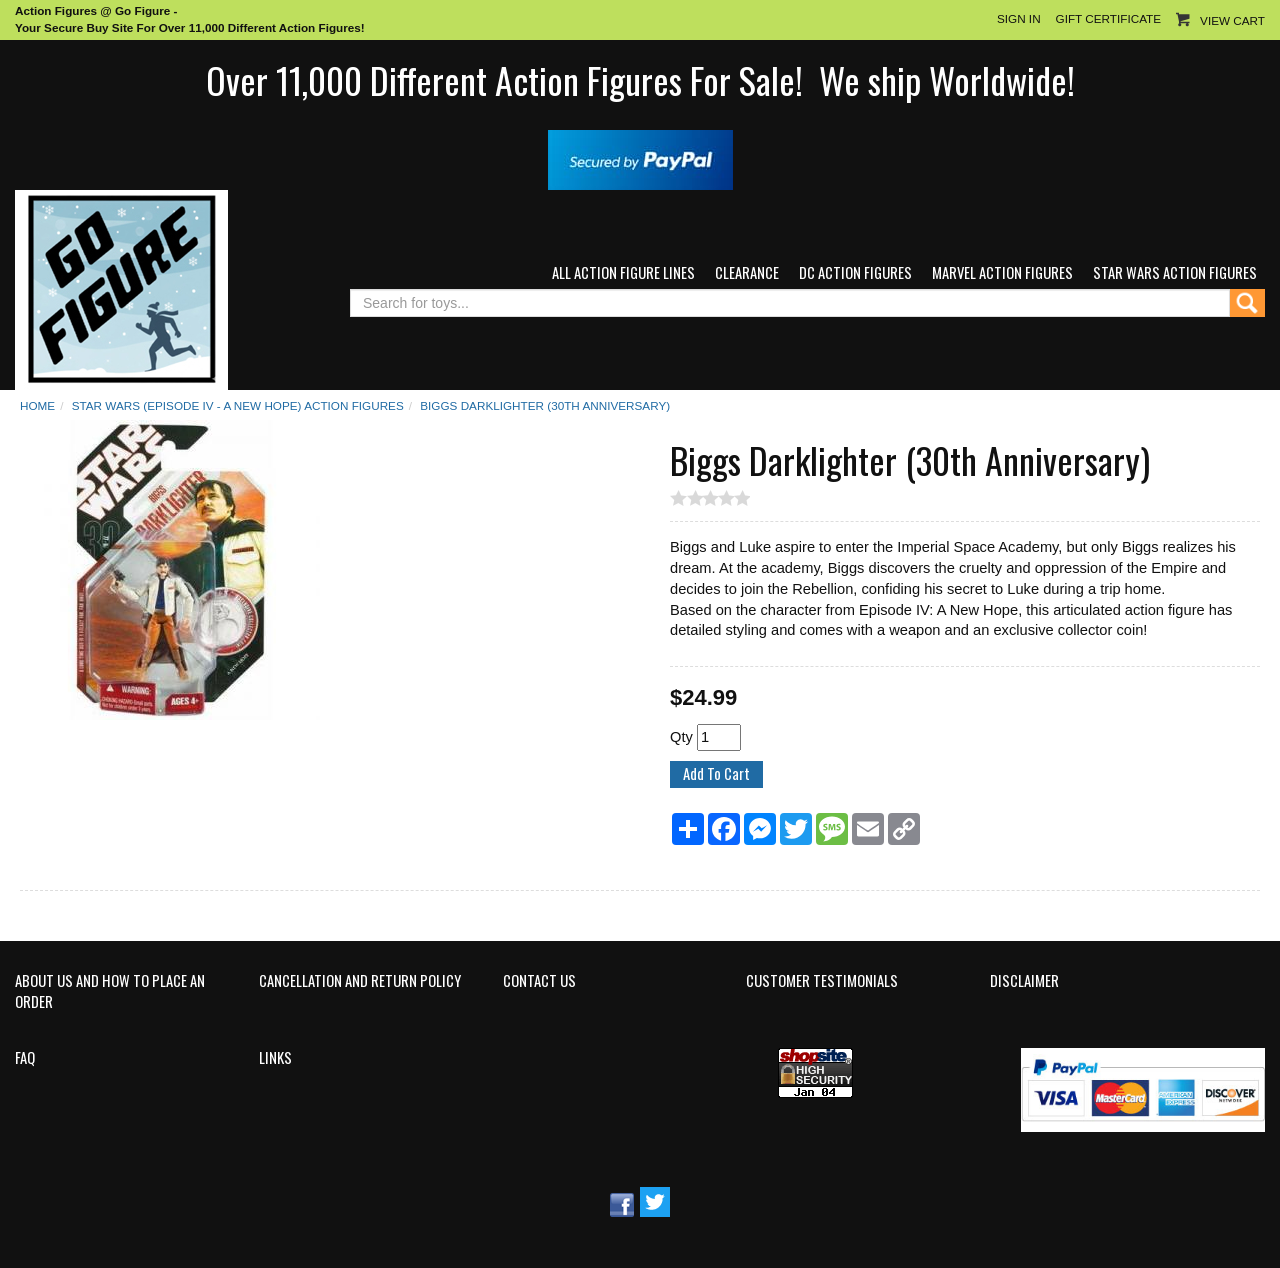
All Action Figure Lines (623, 272)
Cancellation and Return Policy (360, 981)
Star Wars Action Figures (1175, 272)
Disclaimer (1024, 981)
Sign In (1019, 18)
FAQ (25, 1058)
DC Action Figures (855, 272)
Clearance (747, 272)
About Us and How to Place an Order (110, 991)
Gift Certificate (1108, 18)
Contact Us (539, 981)
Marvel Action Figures (1002, 272)
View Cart (1232, 20)
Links (275, 1058)
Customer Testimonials (822, 981)
